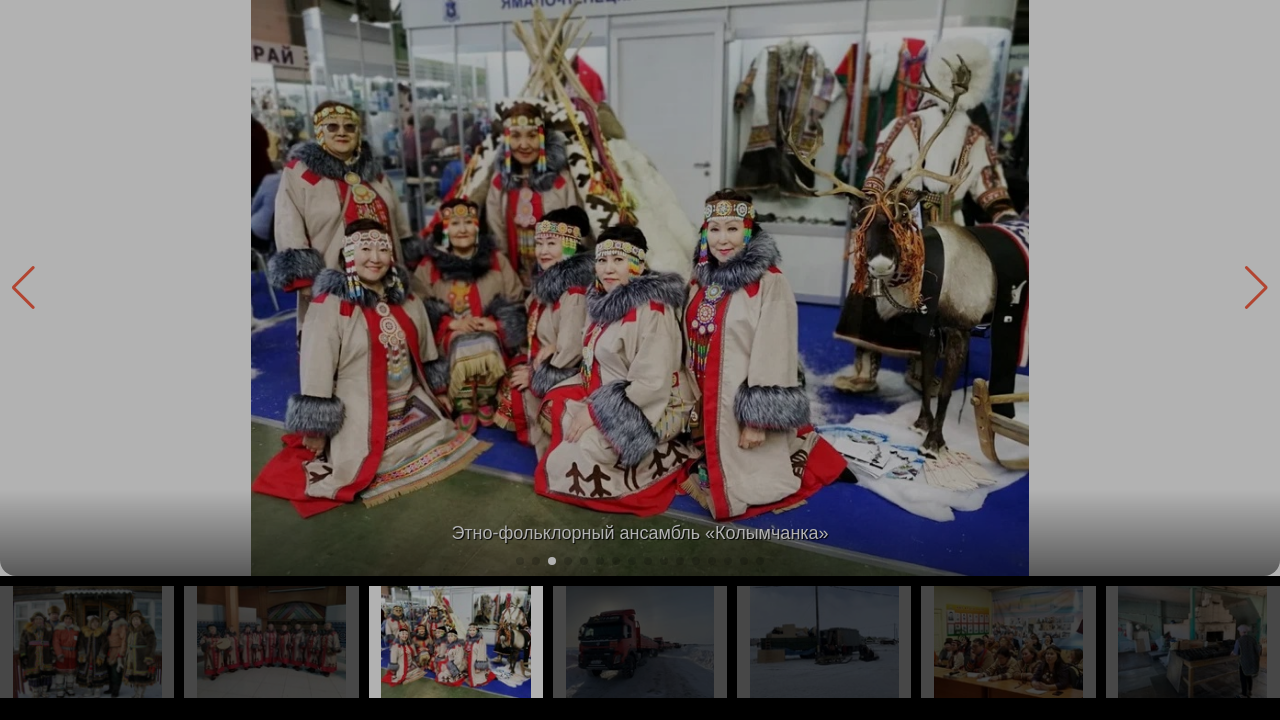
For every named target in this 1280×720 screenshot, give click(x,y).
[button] (1256, 288)
